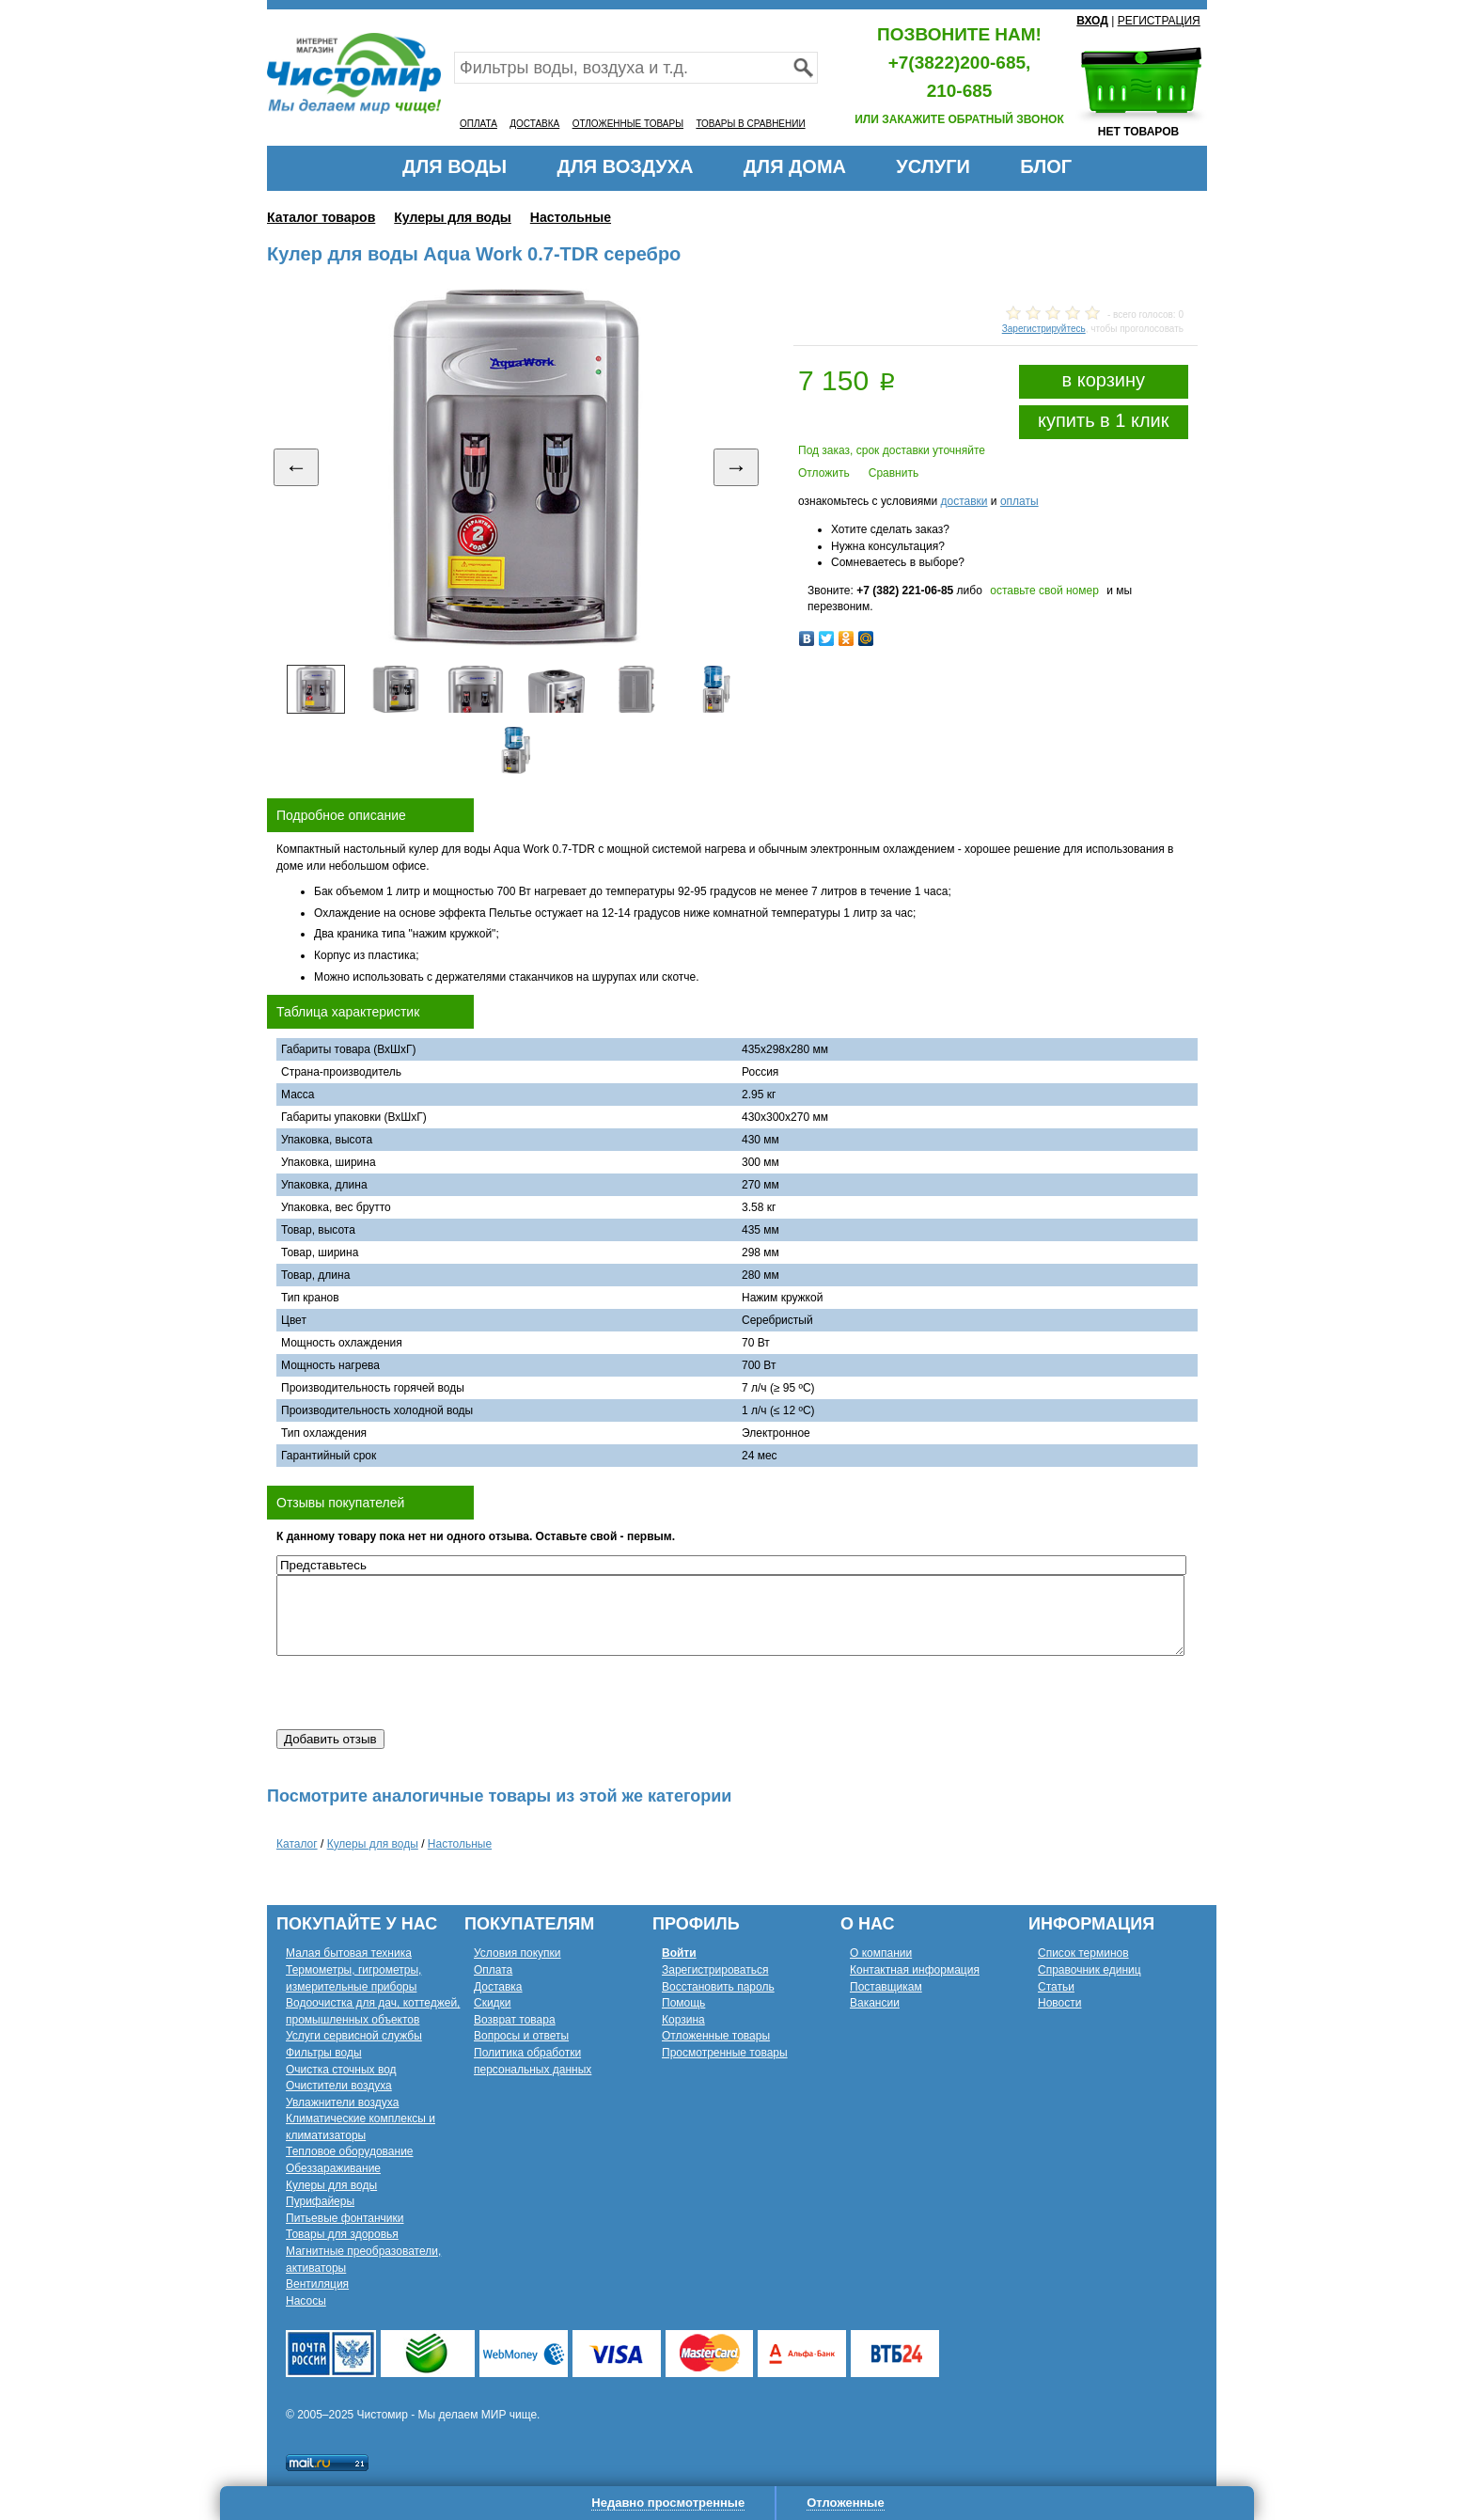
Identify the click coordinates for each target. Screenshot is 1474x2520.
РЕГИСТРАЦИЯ (1159, 20)
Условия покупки (517, 1953)
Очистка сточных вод (341, 2069)
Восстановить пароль (718, 1986)
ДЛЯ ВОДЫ (454, 166)
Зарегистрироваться (715, 1970)
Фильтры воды (324, 2052)
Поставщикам (886, 1986)
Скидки (492, 2002)
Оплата (493, 1970)
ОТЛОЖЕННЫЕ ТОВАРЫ (627, 123)
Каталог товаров (321, 217)
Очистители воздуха (339, 2085)
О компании (881, 1953)
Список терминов (1083, 1953)
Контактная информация (915, 1970)
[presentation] (419, 1692)
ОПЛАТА (478, 123)
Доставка (498, 1986)
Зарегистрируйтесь (1044, 328)
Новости (1059, 2002)
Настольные (570, 217)
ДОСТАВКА (534, 123)
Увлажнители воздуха (342, 2102)
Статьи (1056, 1986)
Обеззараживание (333, 2168)
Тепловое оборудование (350, 2151)
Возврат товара (515, 2019)
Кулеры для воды (452, 217)
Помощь (683, 2002)
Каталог (297, 1844)
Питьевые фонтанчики (345, 2218)
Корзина (683, 2019)
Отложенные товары (716, 2035)
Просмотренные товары (725, 2052)
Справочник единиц (1089, 1970)
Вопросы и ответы (521, 2035)
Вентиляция (317, 2284)
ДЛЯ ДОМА (795, 166)
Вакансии (875, 2002)
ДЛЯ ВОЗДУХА (625, 166)
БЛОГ (1046, 166)
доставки (963, 501)
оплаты (1019, 501)
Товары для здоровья (342, 2234)
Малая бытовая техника (349, 1953)
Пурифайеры (320, 2201)
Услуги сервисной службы (354, 2035)
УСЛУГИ (933, 166)
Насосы (306, 2300)
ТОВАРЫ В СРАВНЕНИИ (750, 123)
